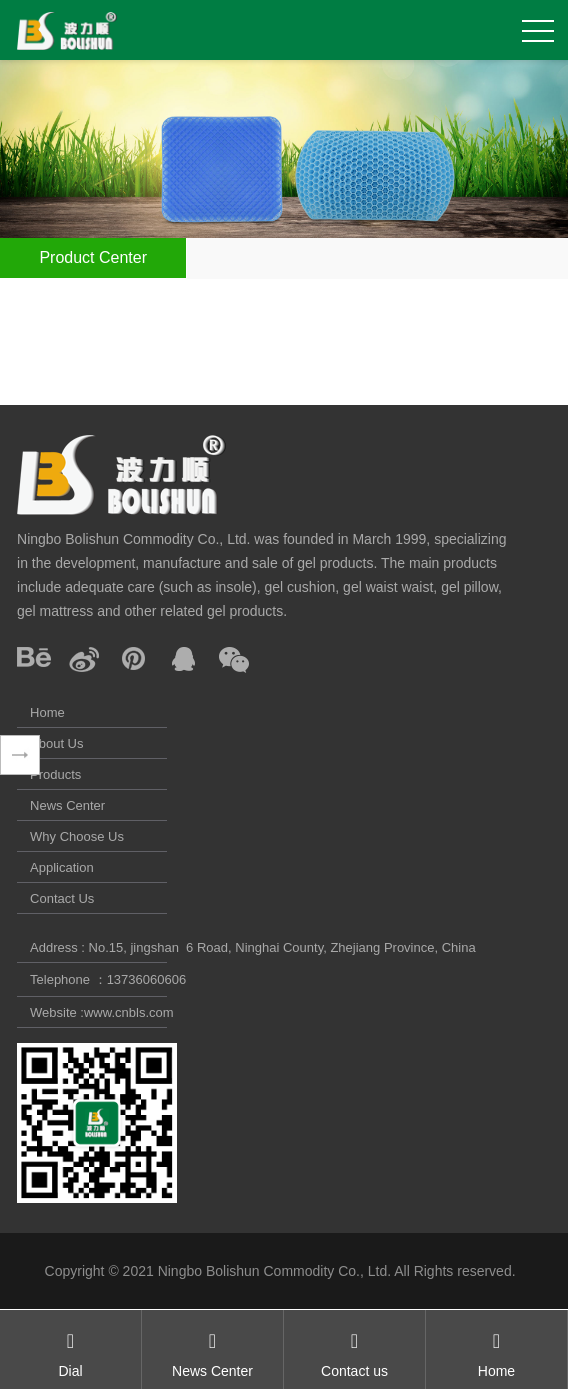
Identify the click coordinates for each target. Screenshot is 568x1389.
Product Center (93, 257)
